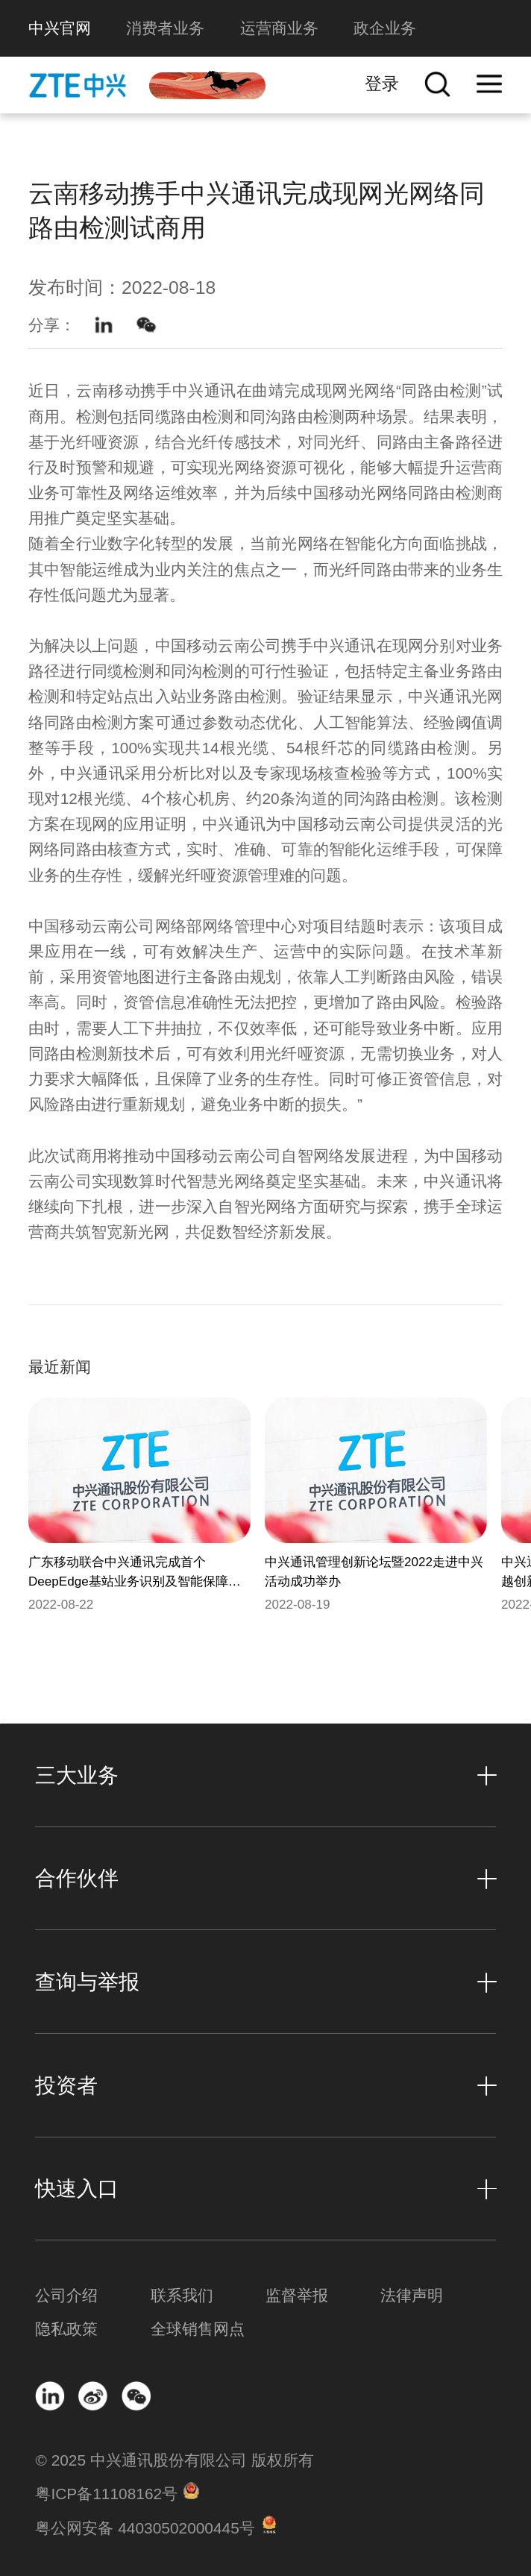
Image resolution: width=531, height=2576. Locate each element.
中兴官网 (59, 28)
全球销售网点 (198, 2328)
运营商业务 (279, 28)
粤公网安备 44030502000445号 (144, 2527)
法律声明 (411, 2295)
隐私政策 (66, 2328)
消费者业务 (165, 28)
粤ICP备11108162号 (106, 2493)
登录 (382, 83)
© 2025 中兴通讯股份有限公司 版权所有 (174, 2460)
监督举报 (297, 2295)
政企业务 (385, 28)
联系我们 (182, 2295)
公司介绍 (66, 2295)
